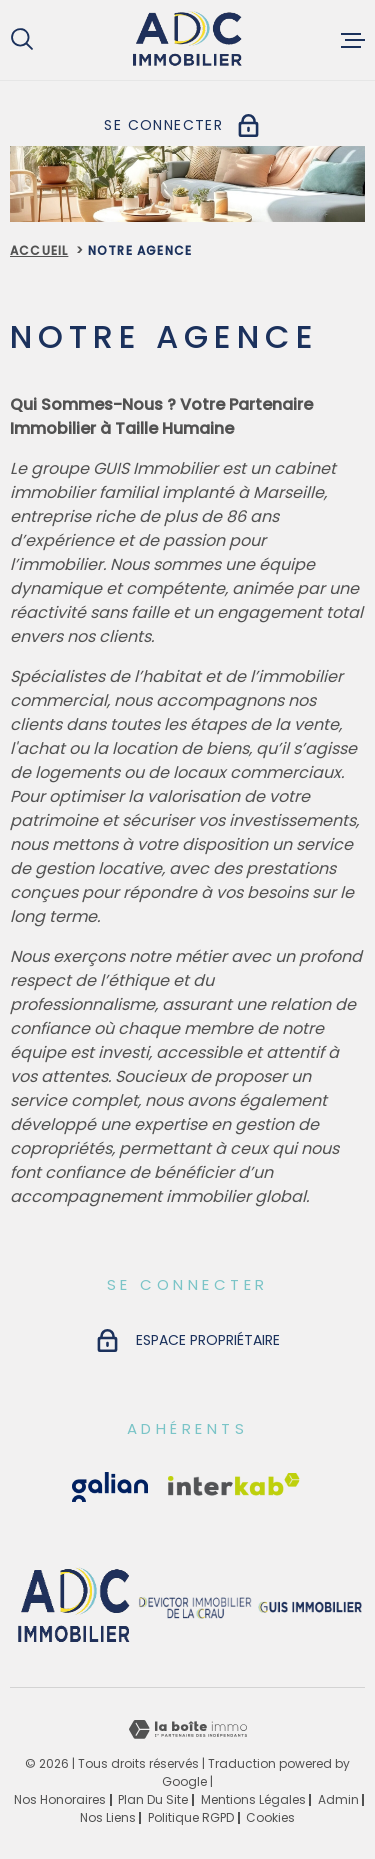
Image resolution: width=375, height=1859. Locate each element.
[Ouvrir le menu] (353, 40)
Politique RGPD (191, 1817)
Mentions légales (253, 1799)
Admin (338, 1799)
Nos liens (108, 1817)
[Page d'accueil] (187, 40)
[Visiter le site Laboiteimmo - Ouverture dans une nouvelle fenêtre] (187, 1729)
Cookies (270, 1818)
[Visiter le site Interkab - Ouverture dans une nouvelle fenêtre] (110, 1487)
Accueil (39, 250)
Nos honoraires (60, 1799)
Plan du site (153, 1799)
